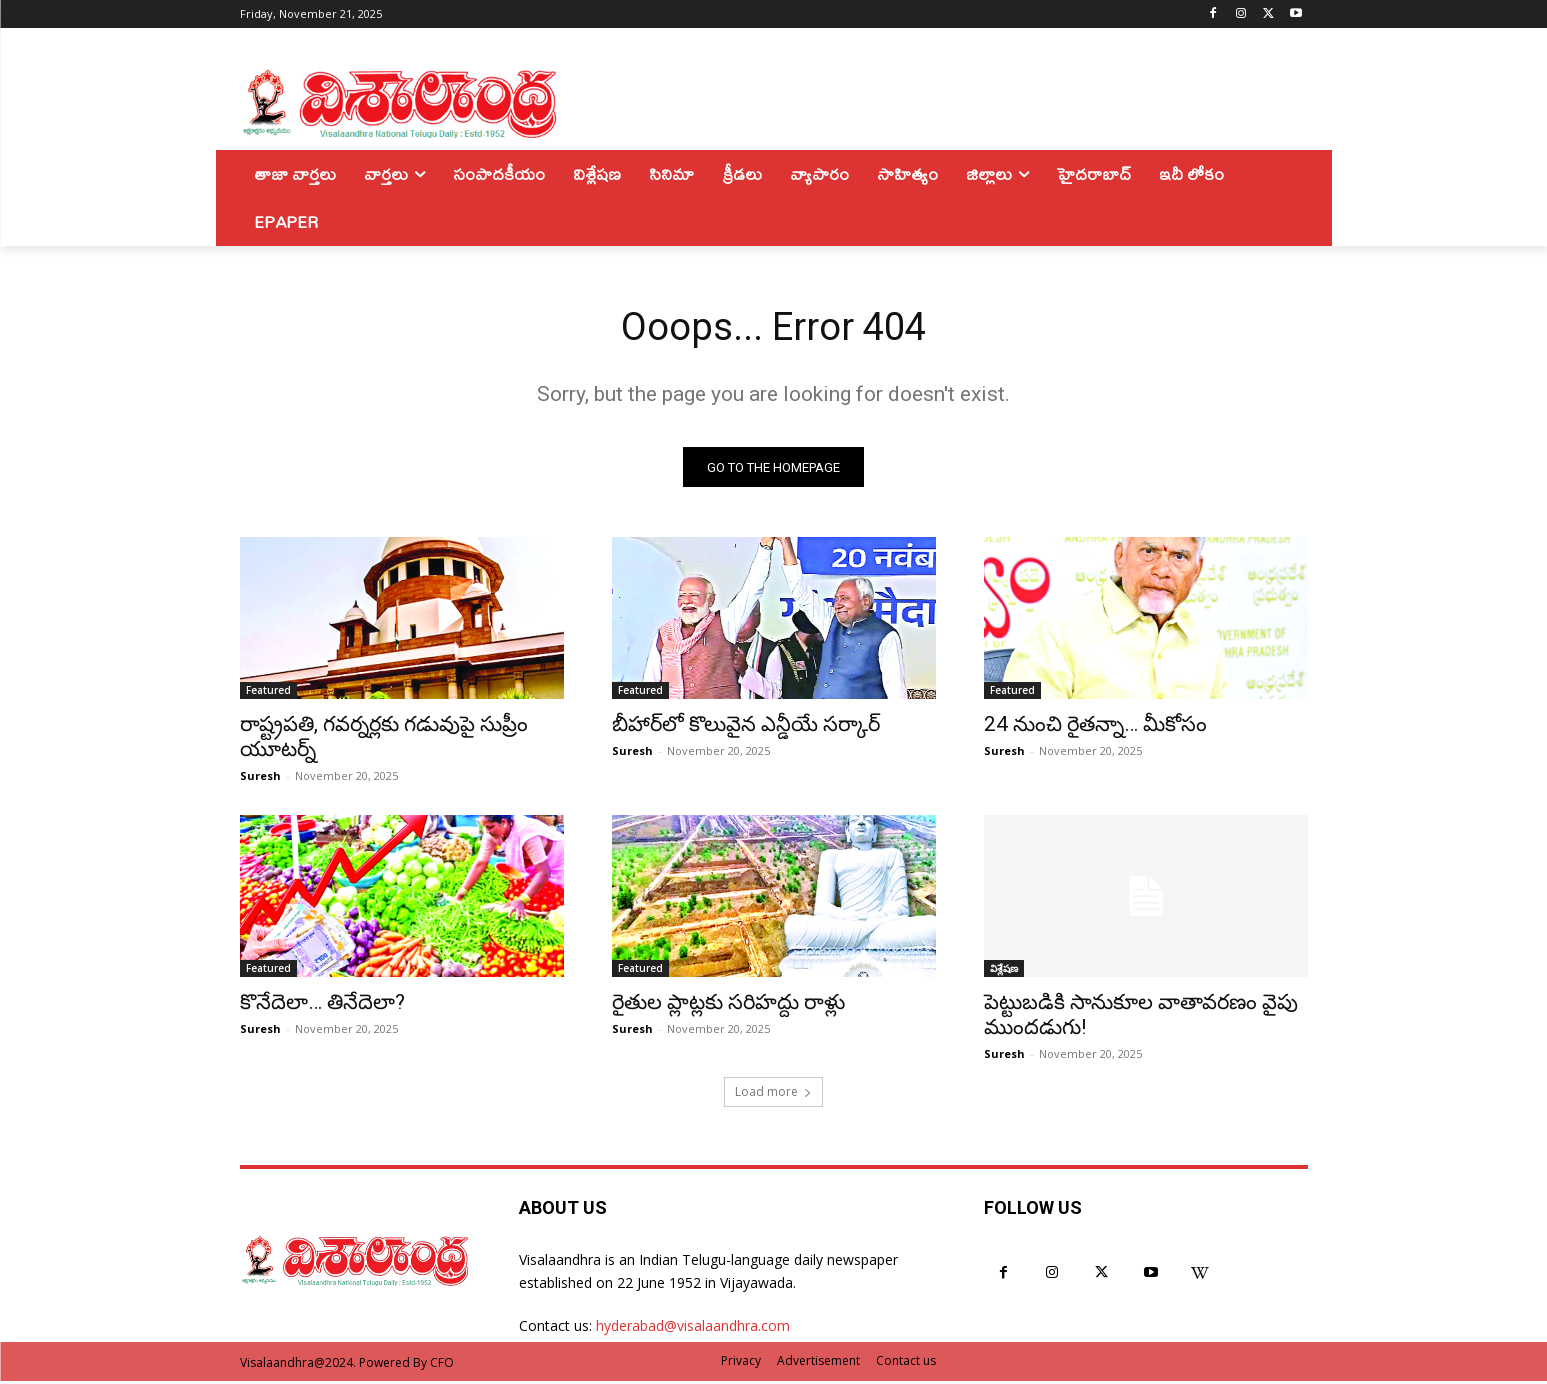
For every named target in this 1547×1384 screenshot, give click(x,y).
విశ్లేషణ (1004, 971)
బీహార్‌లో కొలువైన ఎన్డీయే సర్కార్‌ (746, 727)
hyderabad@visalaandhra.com (693, 1328)
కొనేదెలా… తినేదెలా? (322, 1005)
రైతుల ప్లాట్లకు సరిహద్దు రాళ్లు (728, 1005)
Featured (268, 693)
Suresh (260, 778)
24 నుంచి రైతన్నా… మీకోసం (1095, 727)
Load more (773, 1094)
